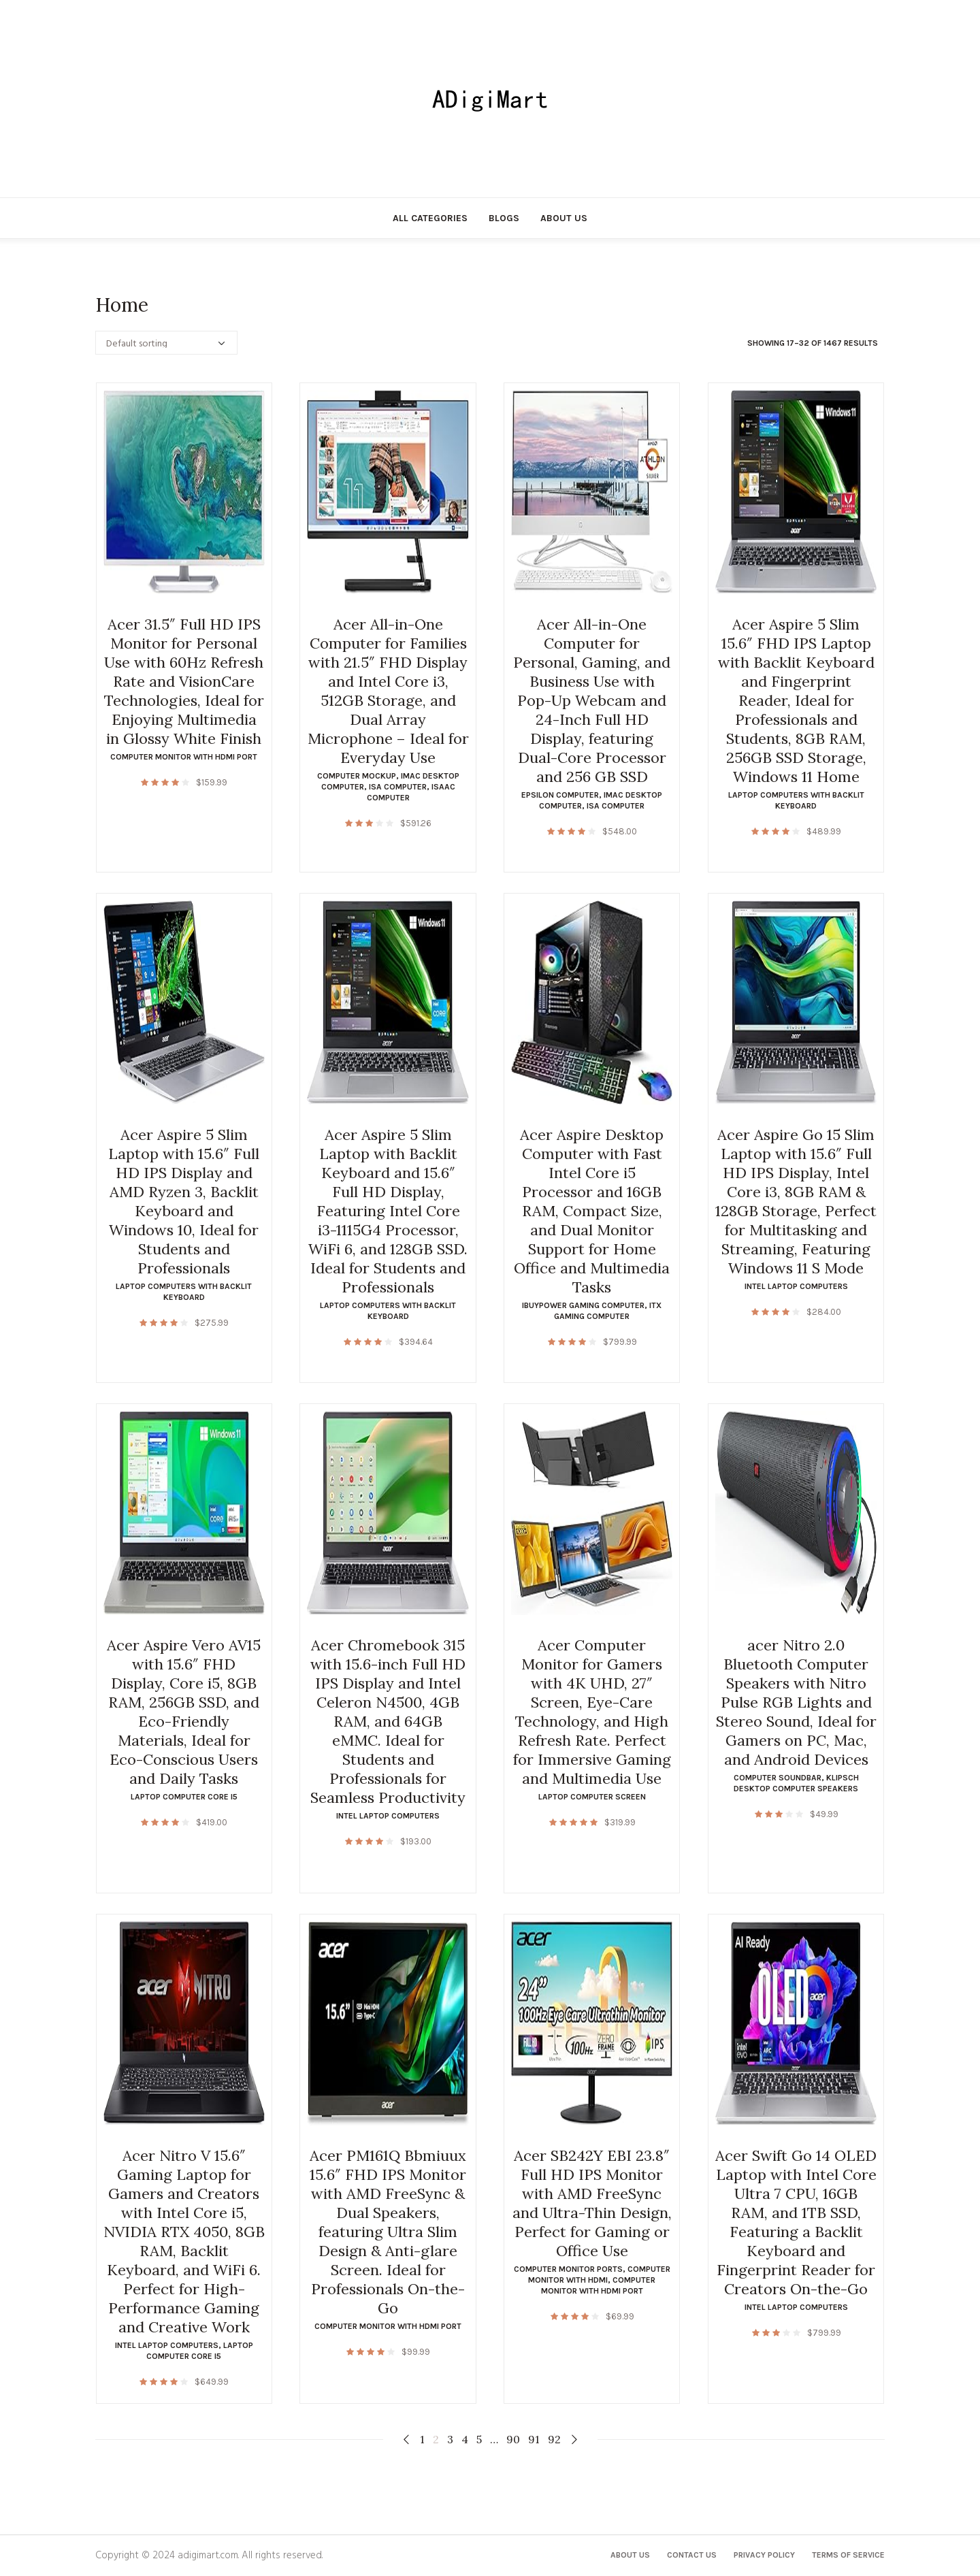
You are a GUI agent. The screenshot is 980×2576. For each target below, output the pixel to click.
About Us (630, 2555)
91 (534, 2439)
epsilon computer (560, 795)
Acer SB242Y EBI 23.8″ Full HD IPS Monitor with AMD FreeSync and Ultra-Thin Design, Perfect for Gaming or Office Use (592, 2203)
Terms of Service (848, 2555)
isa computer (398, 787)
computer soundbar (777, 1777)
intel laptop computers (796, 1286)
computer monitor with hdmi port (183, 757)
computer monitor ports (568, 2269)
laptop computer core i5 (184, 1796)
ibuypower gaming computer (583, 1305)
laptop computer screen (592, 1796)
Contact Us (692, 2555)
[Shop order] (166, 343)
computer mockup (356, 776)
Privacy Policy (764, 2555)
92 (554, 2439)
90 (513, 2439)
